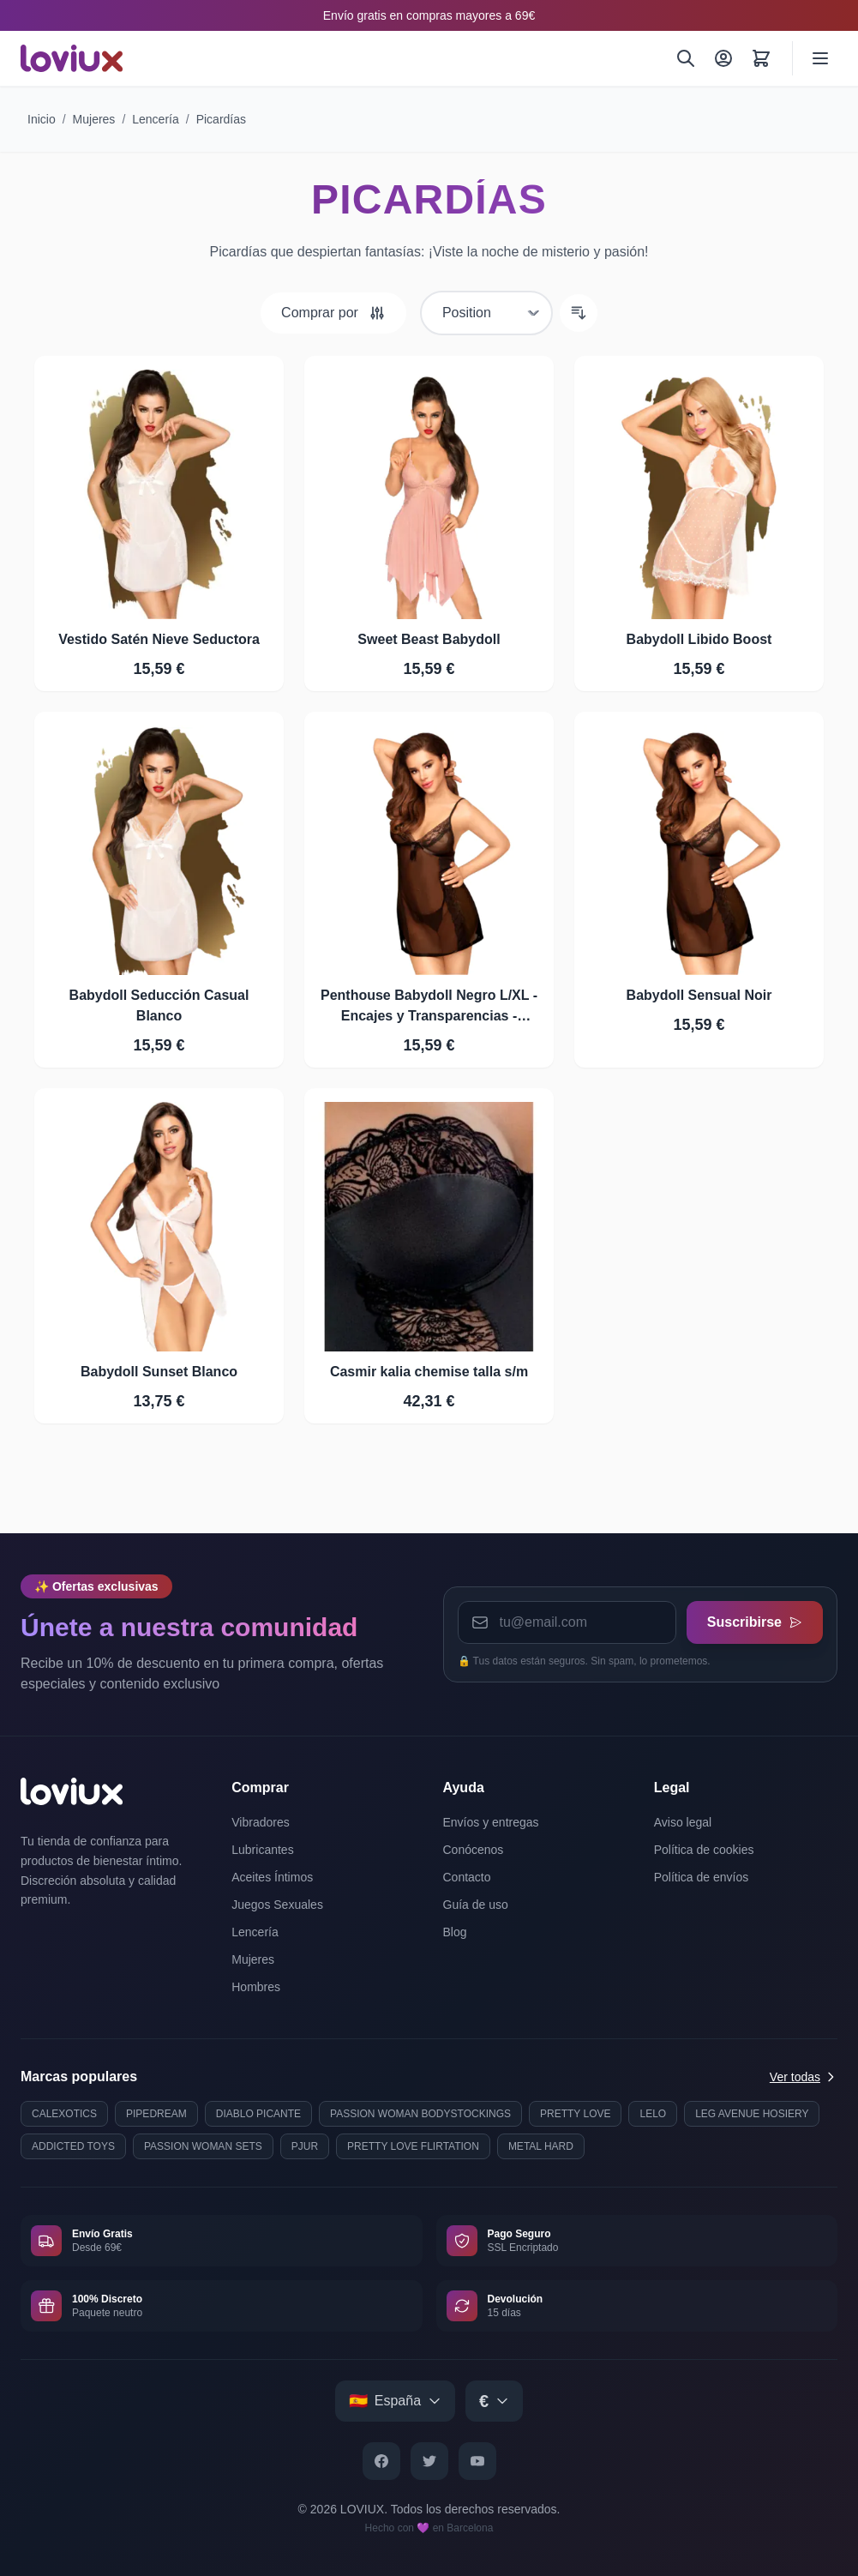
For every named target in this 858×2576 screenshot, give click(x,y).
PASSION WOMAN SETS (203, 2146)
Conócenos (473, 1850)
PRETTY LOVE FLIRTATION (413, 2146)
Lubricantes (262, 1850)
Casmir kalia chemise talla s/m (429, 1371)
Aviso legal (682, 1822)
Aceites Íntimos (272, 1877)
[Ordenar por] (486, 313)
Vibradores (260, 1822)
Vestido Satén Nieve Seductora (159, 639)
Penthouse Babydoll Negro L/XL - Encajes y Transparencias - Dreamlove (429, 1007)
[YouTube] (477, 2461)
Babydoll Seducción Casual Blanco (159, 1005)
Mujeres (94, 119)
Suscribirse (754, 1622)
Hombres (255, 1987)
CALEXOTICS (64, 2114)
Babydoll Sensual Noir (699, 995)
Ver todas (803, 2077)
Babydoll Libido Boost (699, 639)
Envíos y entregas (491, 1822)
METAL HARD (540, 2146)
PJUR (304, 2146)
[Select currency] (494, 2401)
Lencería (155, 119)
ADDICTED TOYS (73, 2146)
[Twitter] (429, 2461)
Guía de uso (475, 1904)
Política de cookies (704, 1850)
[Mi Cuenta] (723, 58)
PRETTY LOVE (575, 2114)
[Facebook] (381, 2461)
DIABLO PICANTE (258, 2114)
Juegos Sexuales (277, 1904)
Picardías (221, 119)
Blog (455, 1932)
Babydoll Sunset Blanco (159, 1371)
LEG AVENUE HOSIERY (751, 2114)
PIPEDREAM (156, 2114)
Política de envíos (701, 1877)
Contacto (467, 1877)
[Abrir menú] (820, 58)
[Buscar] (686, 58)
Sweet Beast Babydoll (428, 639)
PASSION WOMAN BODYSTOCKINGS (420, 2114)
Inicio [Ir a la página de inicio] (41, 119)
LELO (652, 2114)
